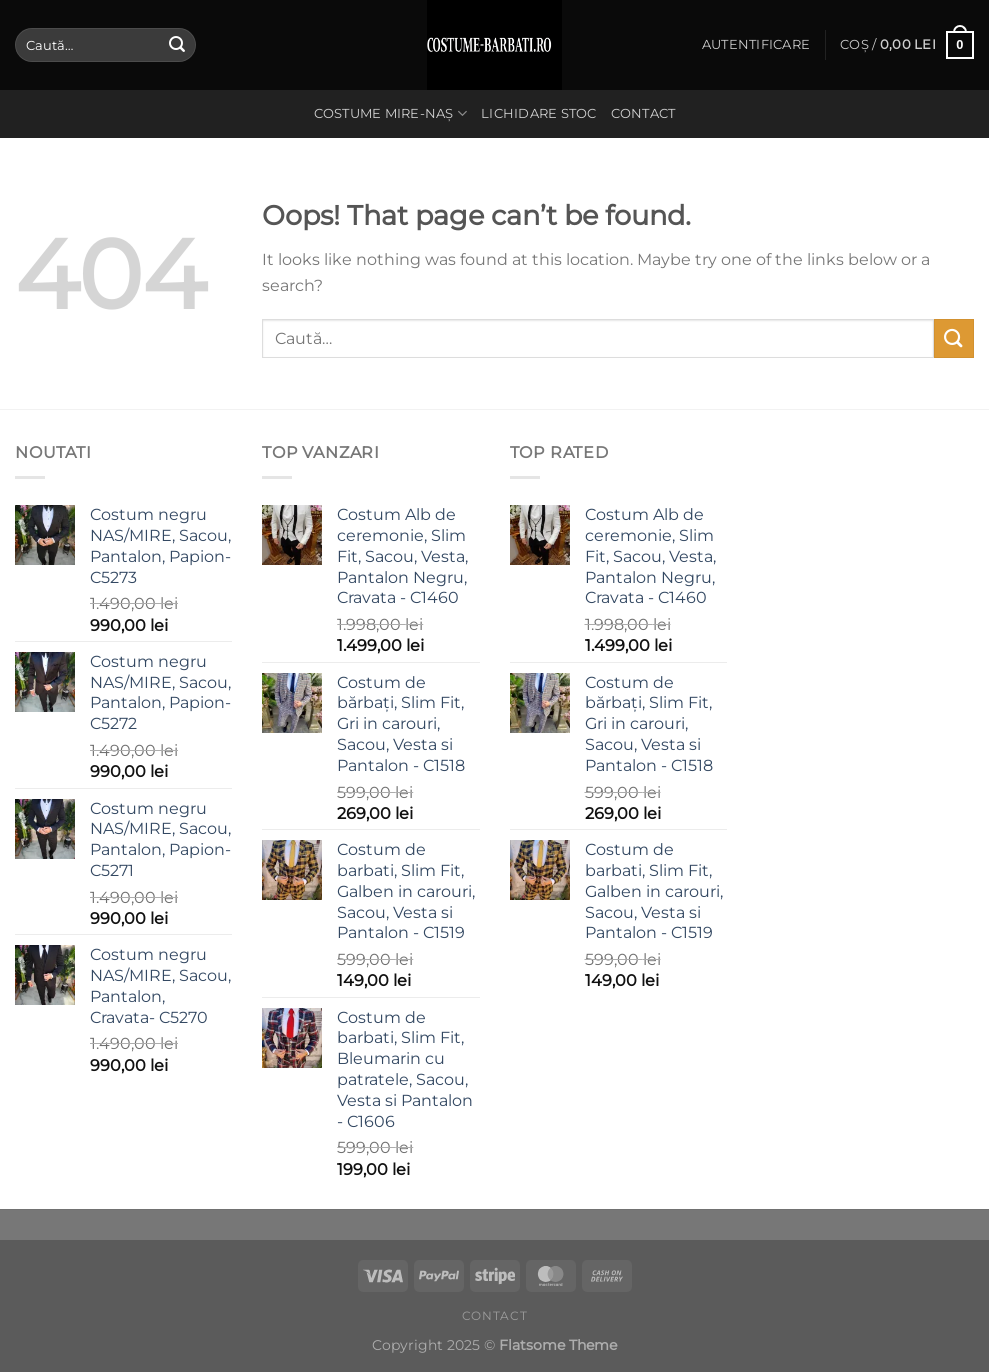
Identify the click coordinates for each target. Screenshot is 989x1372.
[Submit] (177, 45)
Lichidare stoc (539, 113)
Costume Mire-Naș (391, 113)
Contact (643, 113)
